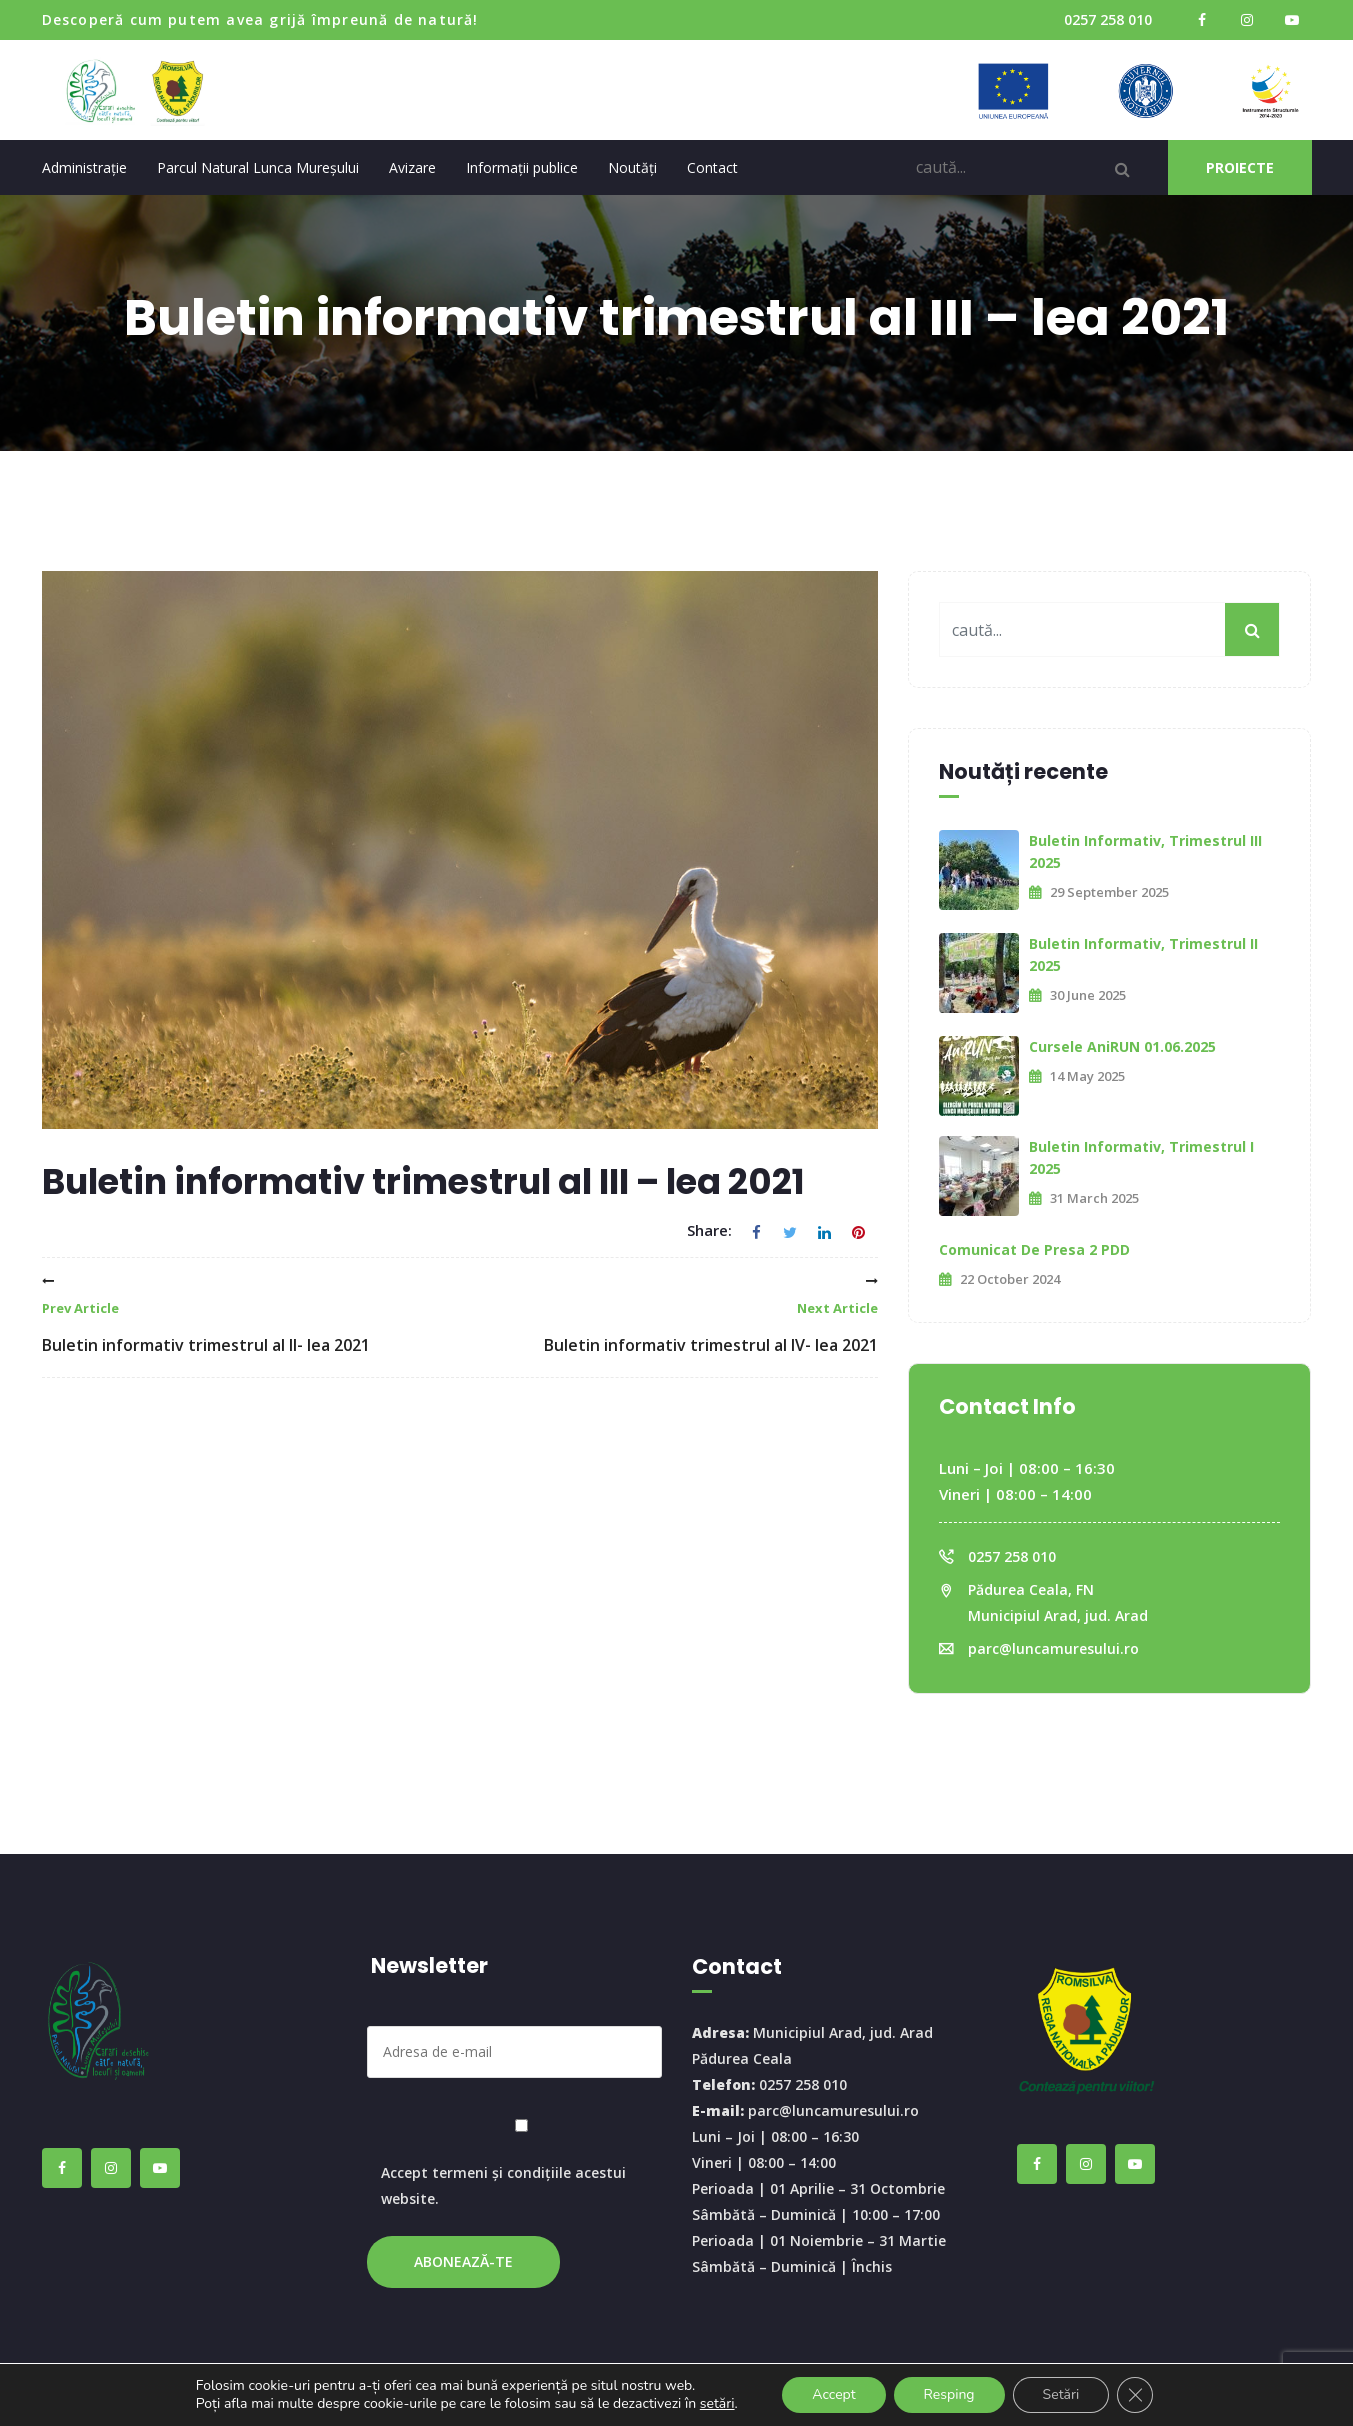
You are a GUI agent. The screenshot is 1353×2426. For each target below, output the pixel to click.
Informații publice (522, 167)
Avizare (412, 167)
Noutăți (632, 167)
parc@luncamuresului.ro (1053, 1648)
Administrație (84, 167)
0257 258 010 (1108, 19)
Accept (833, 2394)
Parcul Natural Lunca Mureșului (258, 167)
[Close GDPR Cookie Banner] (1135, 2395)
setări (717, 2404)
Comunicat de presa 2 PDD (1034, 1249)
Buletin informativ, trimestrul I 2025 (1141, 1157)
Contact (712, 167)
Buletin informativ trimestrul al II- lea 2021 (206, 1315)
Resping (949, 2394)
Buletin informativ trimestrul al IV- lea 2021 (711, 1315)
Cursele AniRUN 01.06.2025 (1122, 1046)
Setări (1061, 2394)
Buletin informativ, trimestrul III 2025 (1145, 851)
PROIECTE (1240, 167)
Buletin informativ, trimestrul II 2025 (1143, 954)
